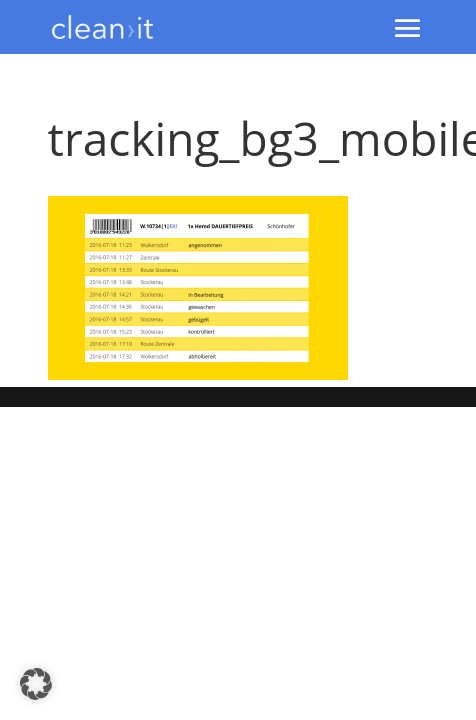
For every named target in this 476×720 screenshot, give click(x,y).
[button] (36, 684)
